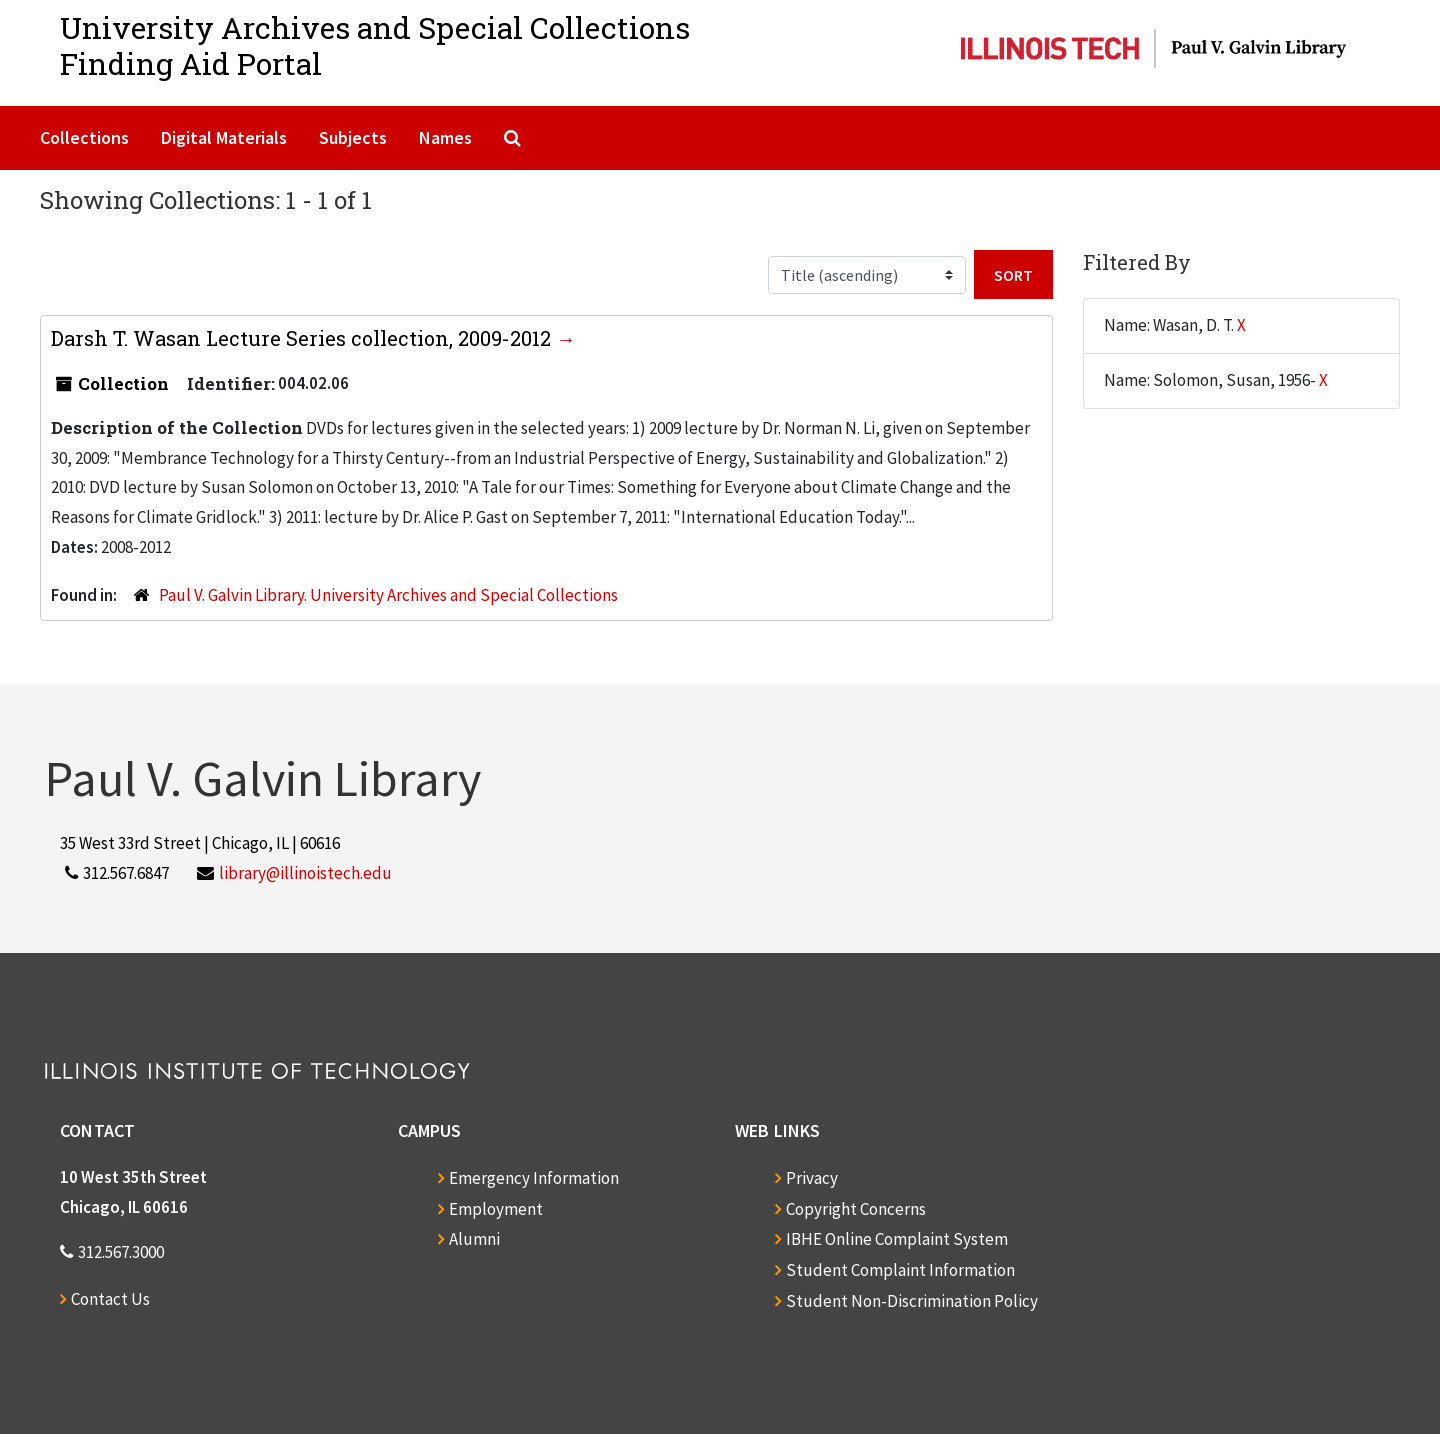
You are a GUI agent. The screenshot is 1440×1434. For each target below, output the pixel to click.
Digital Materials (224, 137)
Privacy (812, 1178)
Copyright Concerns (856, 1209)
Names (445, 137)
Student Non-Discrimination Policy (912, 1301)
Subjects (353, 137)
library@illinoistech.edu (305, 873)
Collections (84, 137)
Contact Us (110, 1299)
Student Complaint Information (900, 1270)
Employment (496, 1209)
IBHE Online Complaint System (897, 1239)
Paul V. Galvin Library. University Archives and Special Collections (388, 595)
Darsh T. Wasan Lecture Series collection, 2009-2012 (303, 338)
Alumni (474, 1239)
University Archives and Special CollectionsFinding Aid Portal (375, 45)
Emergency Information (534, 1178)
